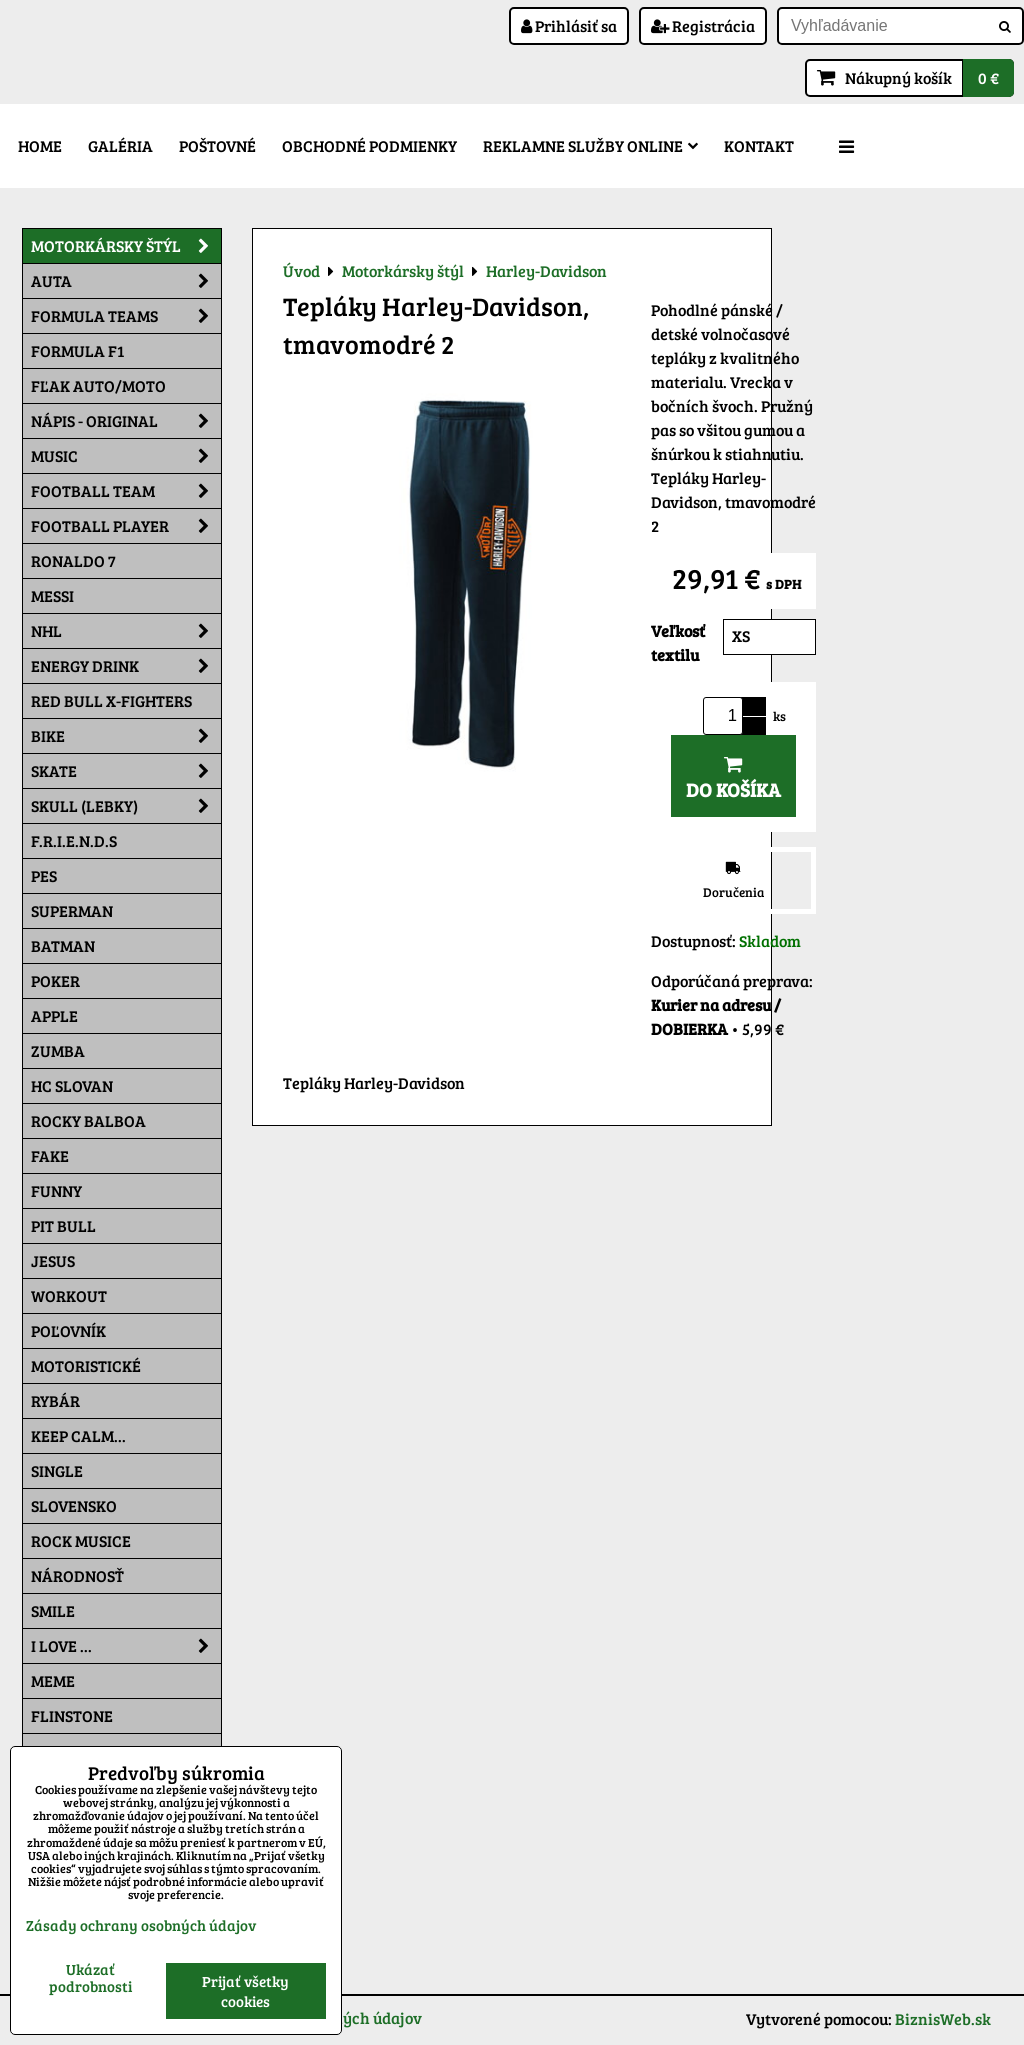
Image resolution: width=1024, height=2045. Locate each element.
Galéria (120, 145)
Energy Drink (126, 666)
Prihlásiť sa (569, 25)
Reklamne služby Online (590, 145)
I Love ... (126, 1646)
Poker (55, 980)
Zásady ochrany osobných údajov (141, 1925)
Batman (63, 945)
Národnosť (77, 1575)
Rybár (55, 1400)
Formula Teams (126, 316)
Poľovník (68, 1330)
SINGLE (57, 1470)
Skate (126, 771)
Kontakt (759, 145)
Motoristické (86, 1365)
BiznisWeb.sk (943, 2018)
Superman (72, 910)
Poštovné (217, 145)
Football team (126, 491)
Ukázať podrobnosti (90, 1977)
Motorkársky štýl (126, 246)
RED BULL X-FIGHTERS (111, 700)
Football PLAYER (126, 526)
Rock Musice (81, 1540)
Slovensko (74, 1505)
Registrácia (703, 25)
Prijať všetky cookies (245, 1991)
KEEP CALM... (78, 1435)
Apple (54, 1015)
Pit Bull (63, 1225)
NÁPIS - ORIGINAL (126, 421)
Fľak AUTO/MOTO (98, 385)
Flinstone (72, 1715)
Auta (126, 281)
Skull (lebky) (126, 806)
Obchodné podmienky (369, 145)
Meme (53, 1680)
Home (40, 145)
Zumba (58, 1050)
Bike (126, 736)
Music (126, 456)
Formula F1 (77, 350)
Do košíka (733, 778)
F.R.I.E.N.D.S (74, 840)
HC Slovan (72, 1085)
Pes (44, 875)
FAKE (50, 1155)
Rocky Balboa (88, 1120)
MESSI (52, 595)
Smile (53, 1610)
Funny (56, 1190)
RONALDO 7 (73, 560)
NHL (126, 631)
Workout (69, 1295)
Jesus (53, 1260)
